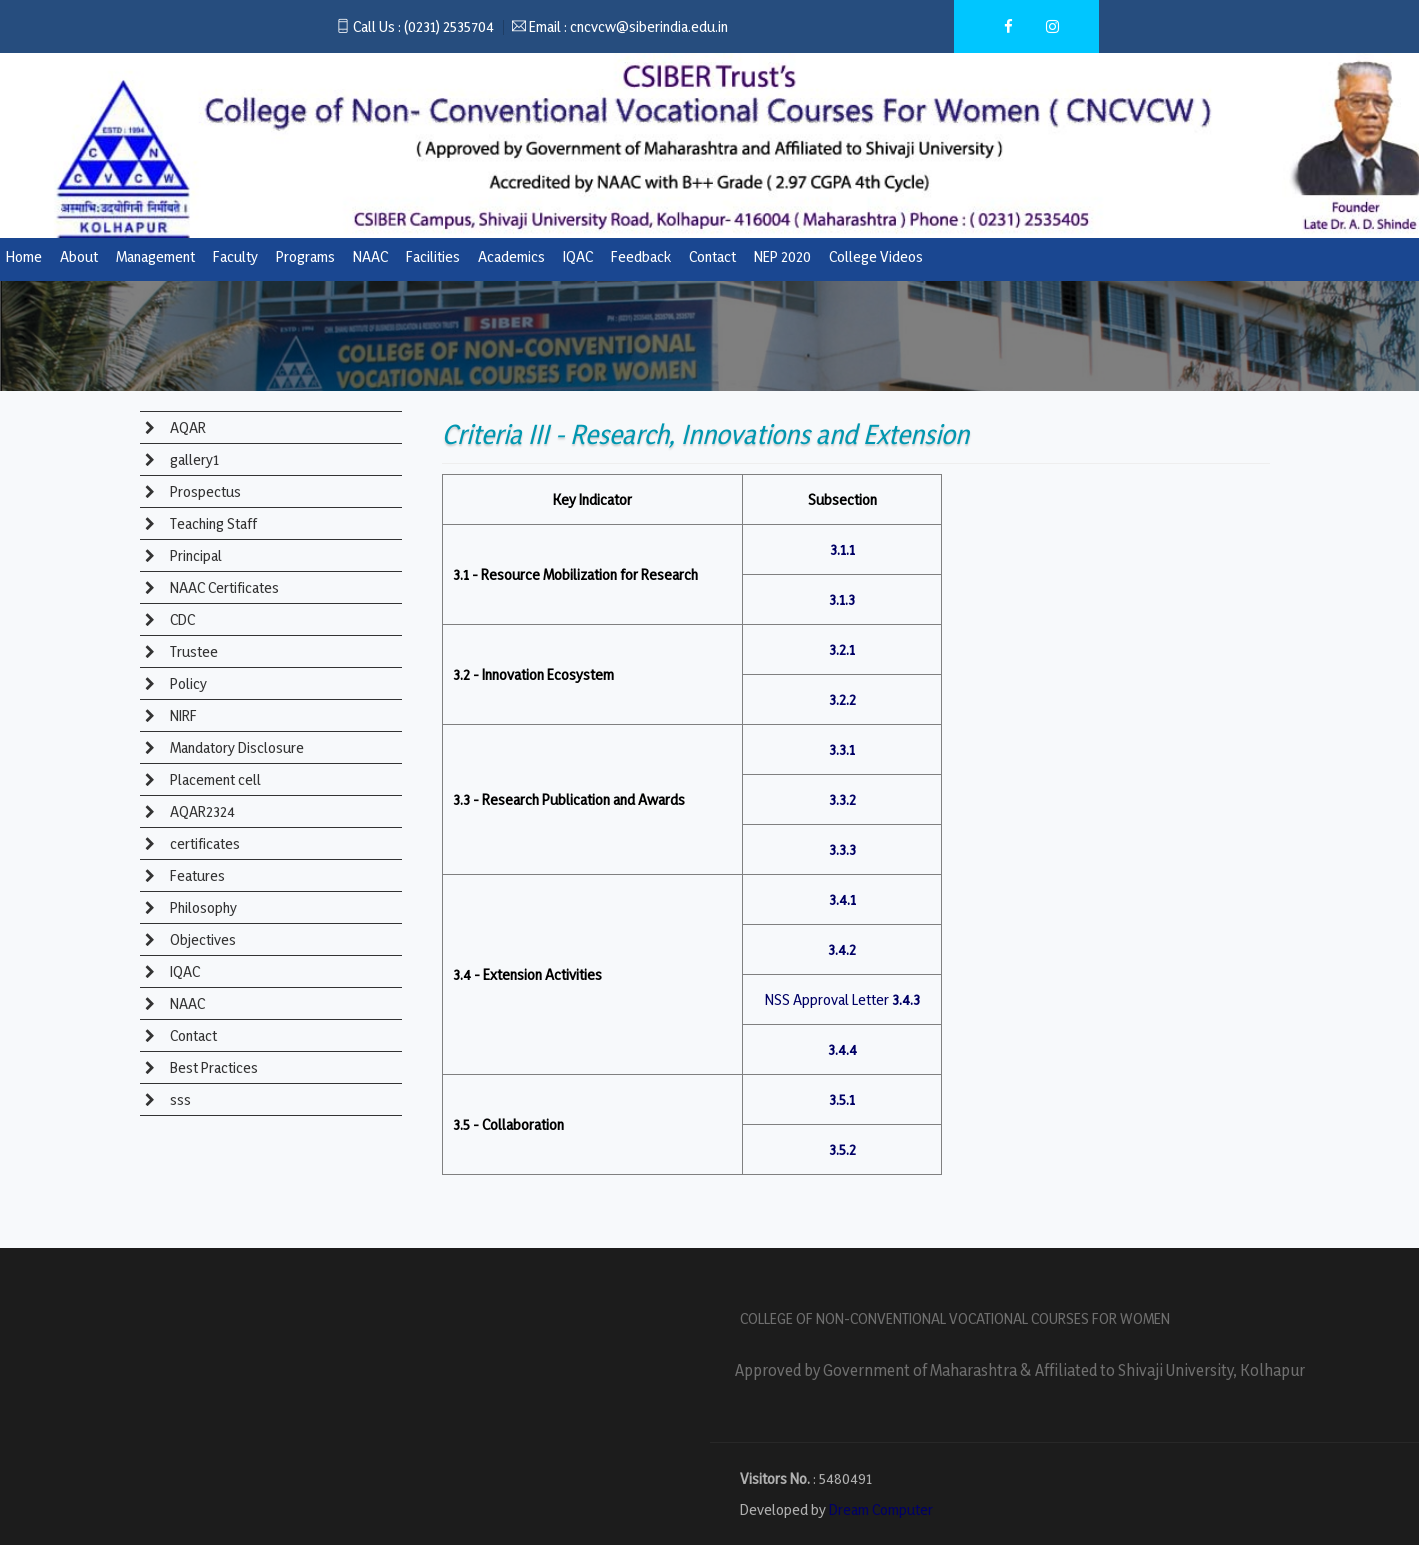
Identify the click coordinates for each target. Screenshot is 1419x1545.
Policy (187, 683)
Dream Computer (881, 1509)
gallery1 (193, 459)
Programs (305, 256)
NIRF (182, 715)
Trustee (192, 651)
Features (196, 875)
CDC (181, 619)
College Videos (876, 256)
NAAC (370, 256)
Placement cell (214, 779)
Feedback (641, 256)
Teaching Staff (212, 523)
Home (24, 256)
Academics (511, 256)
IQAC (578, 256)
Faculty (235, 256)
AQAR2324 (201, 811)
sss (179, 1099)
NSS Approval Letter (827, 999)
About (79, 256)
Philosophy (202, 907)
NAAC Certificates (223, 587)
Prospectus (204, 491)
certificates (203, 843)
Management (155, 256)
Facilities (433, 256)
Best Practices (212, 1067)
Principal (194, 555)
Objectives (201, 939)
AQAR (186, 427)
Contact (712, 256)
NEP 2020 (782, 256)
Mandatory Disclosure (235, 747)
